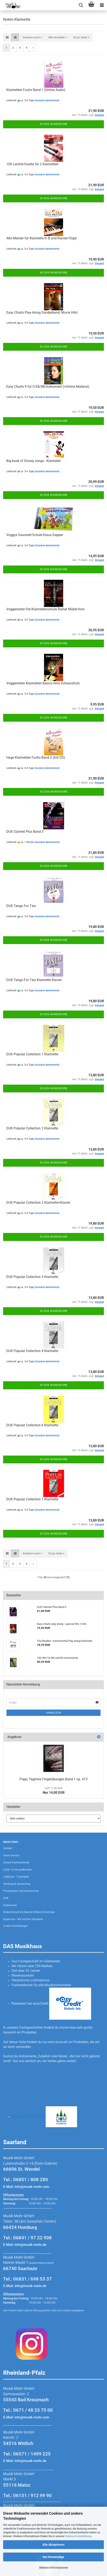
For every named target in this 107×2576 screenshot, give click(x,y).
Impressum (10, 1905)
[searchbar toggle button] (81, 5)
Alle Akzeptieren (53, 2544)
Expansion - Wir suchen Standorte (23, 1919)
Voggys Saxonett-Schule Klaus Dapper (34, 535)
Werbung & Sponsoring (16, 1883)
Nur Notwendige (53, 2557)
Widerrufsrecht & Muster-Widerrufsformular (29, 1912)
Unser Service (11, 1855)
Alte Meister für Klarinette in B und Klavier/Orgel (41, 238)
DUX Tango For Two (21, 906)
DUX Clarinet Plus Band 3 (25, 832)
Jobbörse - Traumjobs (16, 1876)
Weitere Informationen (53, 2567)
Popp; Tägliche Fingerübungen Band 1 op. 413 (53, 1779)
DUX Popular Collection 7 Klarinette (32, 1499)
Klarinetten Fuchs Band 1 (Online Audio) (35, 90)
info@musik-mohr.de (30, 2245)
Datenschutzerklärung (78, 2536)
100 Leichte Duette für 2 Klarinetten (32, 164)
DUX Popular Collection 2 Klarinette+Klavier (38, 1203)
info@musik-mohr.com (32, 2187)
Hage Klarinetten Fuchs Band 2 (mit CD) (35, 757)
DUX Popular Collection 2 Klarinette (32, 1128)
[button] (7, 37)
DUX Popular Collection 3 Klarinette (32, 1277)
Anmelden (53, 1712)
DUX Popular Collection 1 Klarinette (32, 1054)
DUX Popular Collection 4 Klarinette (32, 1351)
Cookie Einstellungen (15, 1925)
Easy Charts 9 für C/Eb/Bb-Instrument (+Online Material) (47, 387)
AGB (5, 1898)
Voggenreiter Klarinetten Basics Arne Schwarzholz (43, 683)
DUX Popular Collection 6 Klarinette (32, 1425)
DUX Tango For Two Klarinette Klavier (34, 980)
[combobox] (32, 37)
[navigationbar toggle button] (102, 5)
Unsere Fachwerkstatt (16, 1862)
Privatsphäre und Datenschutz (21, 1890)
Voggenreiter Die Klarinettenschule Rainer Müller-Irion (45, 609)
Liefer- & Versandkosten (17, 1869)
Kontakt (7, 1848)
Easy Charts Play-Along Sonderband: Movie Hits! (42, 312)
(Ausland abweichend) (47, 100)
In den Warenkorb (53, 124)
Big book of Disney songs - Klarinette (33, 461)
